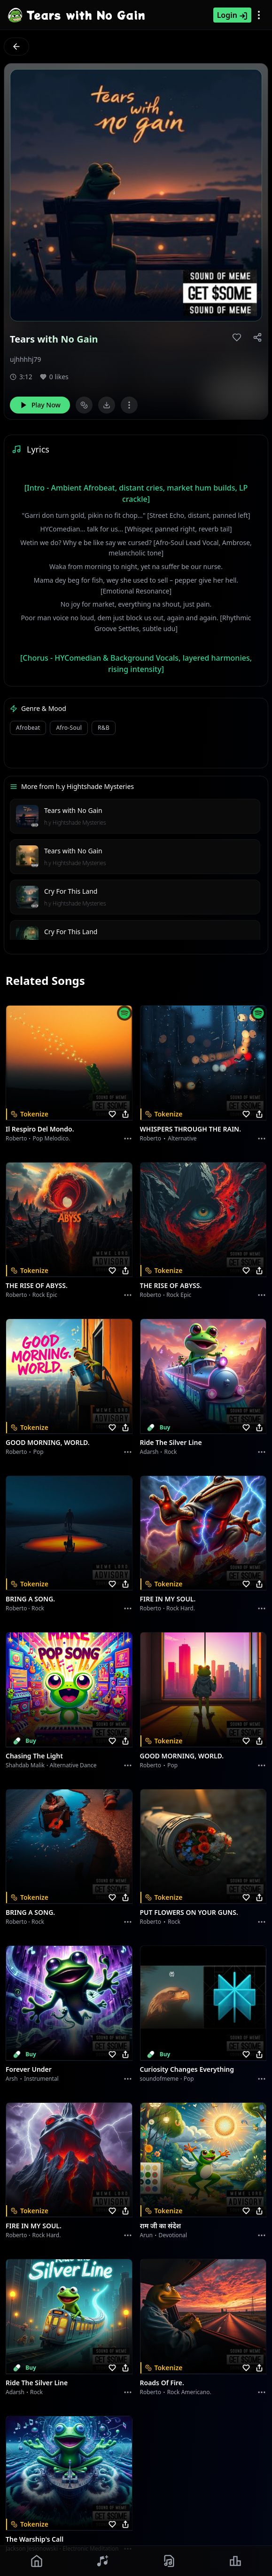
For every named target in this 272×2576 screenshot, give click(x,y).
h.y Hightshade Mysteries (75, 823)
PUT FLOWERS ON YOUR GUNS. (189, 1912)
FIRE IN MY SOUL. (168, 1598)
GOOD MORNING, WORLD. (48, 1442)
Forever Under (29, 2069)
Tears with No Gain (73, 810)
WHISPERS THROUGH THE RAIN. (190, 1128)
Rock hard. (180, 1608)
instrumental (41, 2079)
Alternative (182, 1138)
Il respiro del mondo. (40, 1128)
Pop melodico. (51, 1138)
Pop (38, 1452)
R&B (103, 728)
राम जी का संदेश (160, 2225)
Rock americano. (189, 2392)
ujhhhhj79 (25, 359)
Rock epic (44, 1295)
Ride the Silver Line (171, 1442)
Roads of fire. (162, 2382)
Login (232, 15)
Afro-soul (69, 728)
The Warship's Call (34, 2539)
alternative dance (73, 1765)
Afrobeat (28, 728)
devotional (173, 2235)
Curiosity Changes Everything (187, 2069)
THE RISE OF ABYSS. (37, 1285)
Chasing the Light (34, 1755)
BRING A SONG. (30, 1598)
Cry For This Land (70, 891)
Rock (170, 1452)
